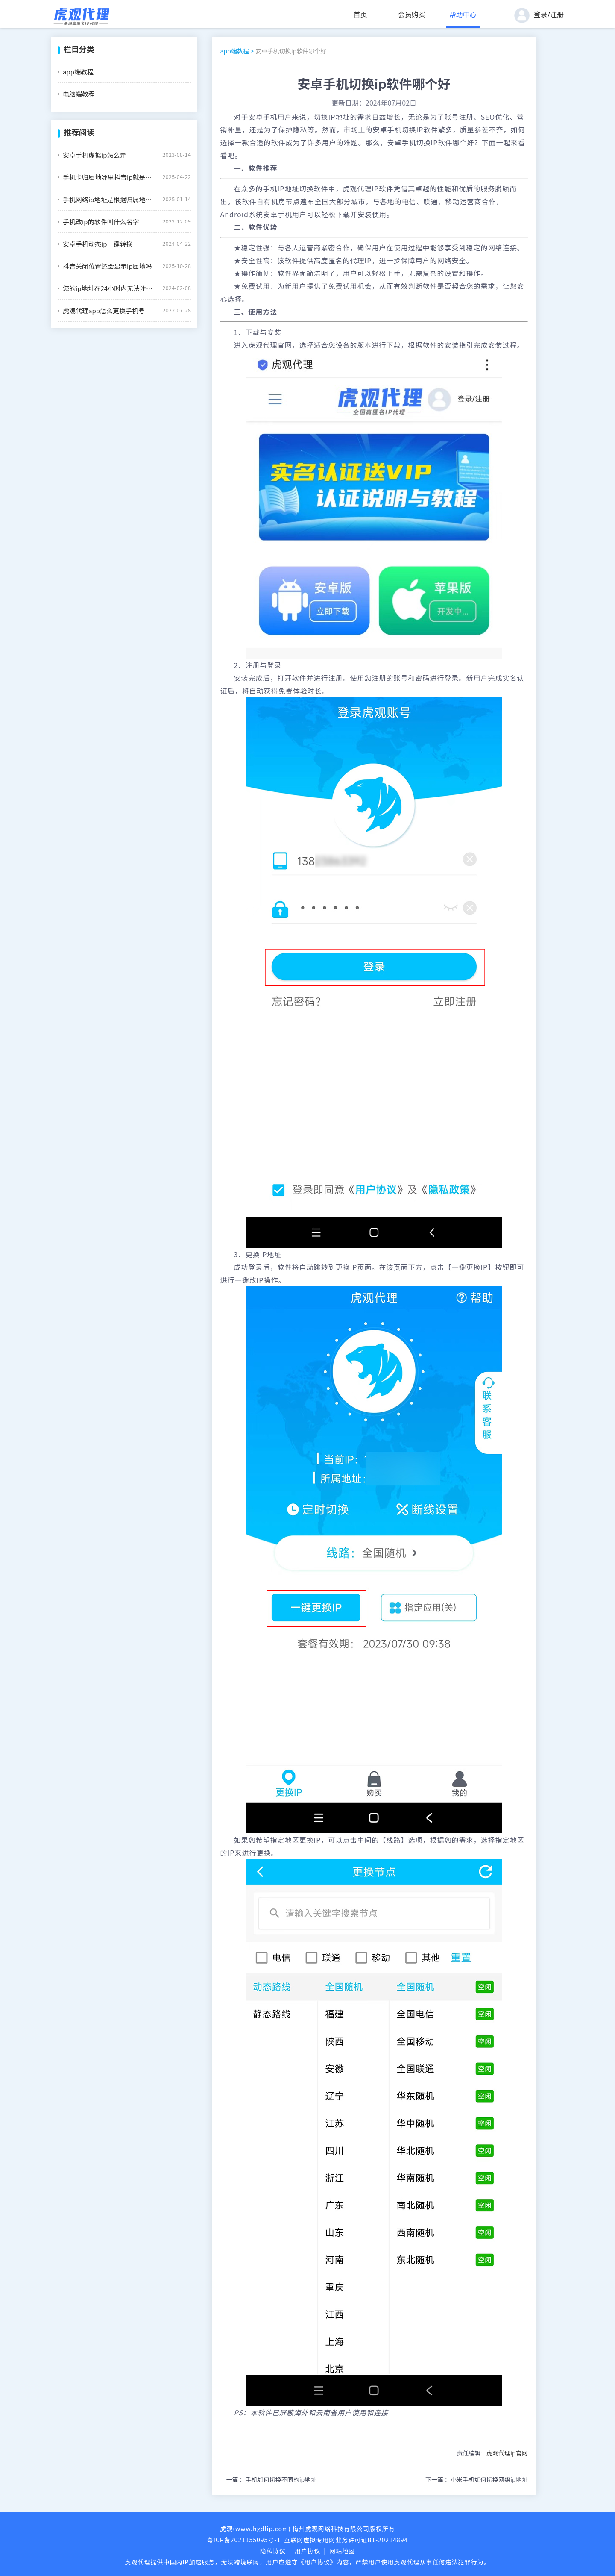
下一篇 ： (476, 2479)
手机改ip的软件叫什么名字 (101, 221)
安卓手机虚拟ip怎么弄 (94, 154)
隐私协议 (273, 2551)
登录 (541, 14)
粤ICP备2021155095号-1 (244, 2539)
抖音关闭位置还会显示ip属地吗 (107, 266)
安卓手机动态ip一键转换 (97, 243)
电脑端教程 (79, 93)
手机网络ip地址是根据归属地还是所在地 (109, 199)
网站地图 (342, 2551)
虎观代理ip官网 (507, 2453)
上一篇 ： (268, 2479)
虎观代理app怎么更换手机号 (104, 310)
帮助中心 (463, 14)
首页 (360, 14)
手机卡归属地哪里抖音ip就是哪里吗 (109, 177)
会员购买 (411, 14)
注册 (557, 14)
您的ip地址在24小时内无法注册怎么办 (109, 288)
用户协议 (307, 2551)
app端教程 (78, 71)
